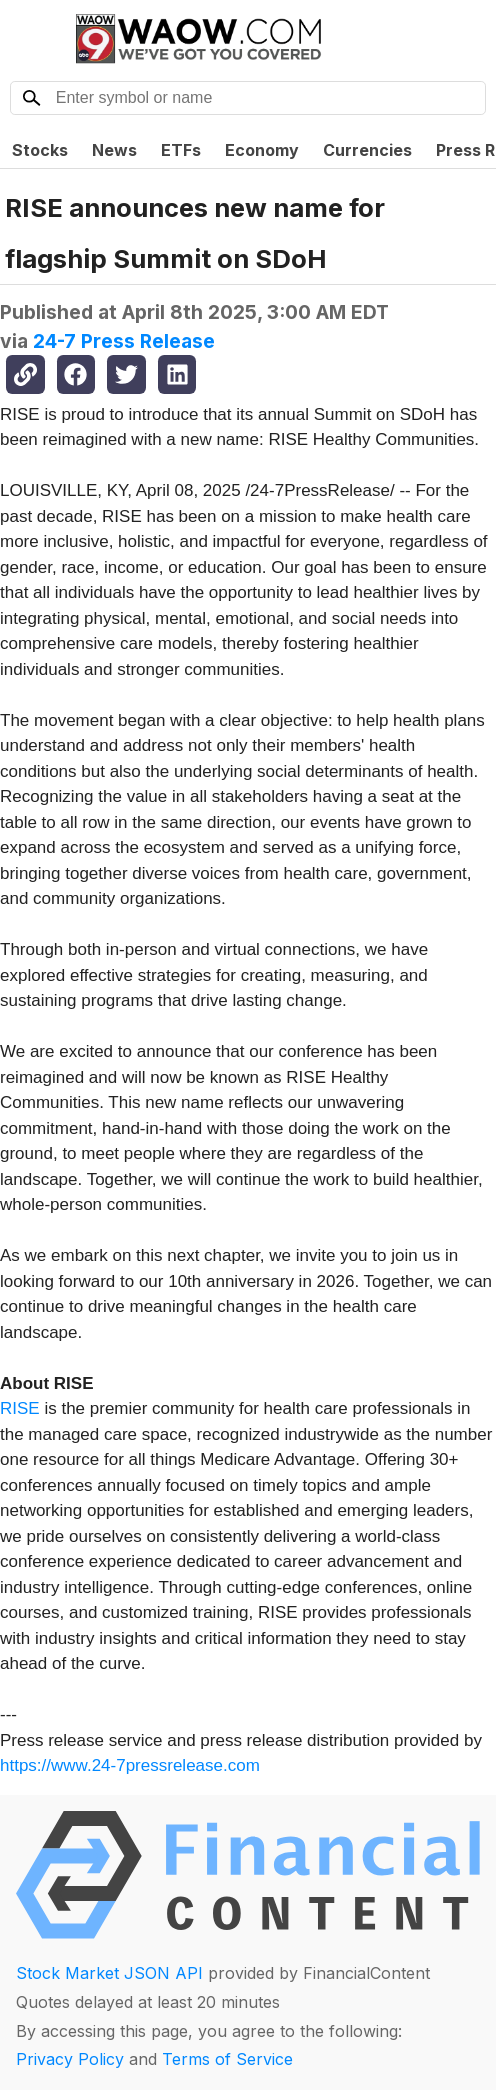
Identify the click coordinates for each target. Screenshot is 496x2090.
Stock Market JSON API (109, 1973)
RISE (20, 1408)
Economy (262, 150)
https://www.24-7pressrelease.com (130, 1765)
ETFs (181, 150)
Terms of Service (227, 2059)
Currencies (367, 150)
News (114, 150)
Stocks (40, 150)
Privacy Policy (70, 2059)
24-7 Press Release (124, 341)
